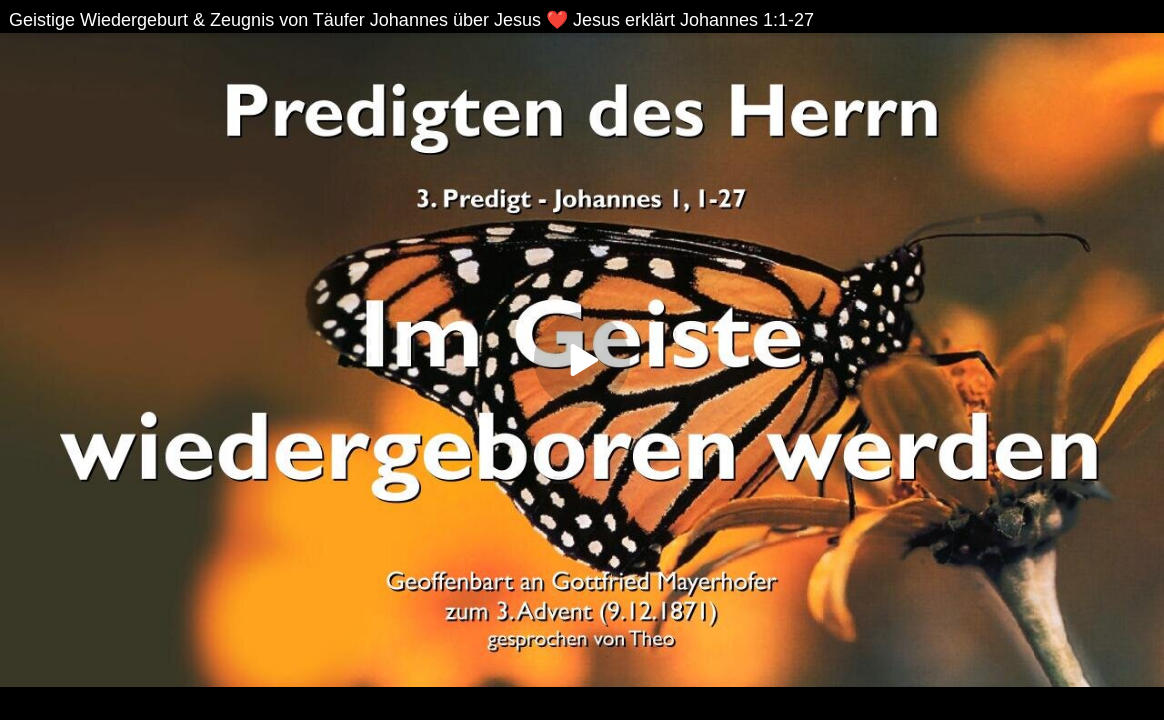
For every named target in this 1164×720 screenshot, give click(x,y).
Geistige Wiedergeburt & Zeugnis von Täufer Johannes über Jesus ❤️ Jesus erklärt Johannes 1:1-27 (411, 20)
